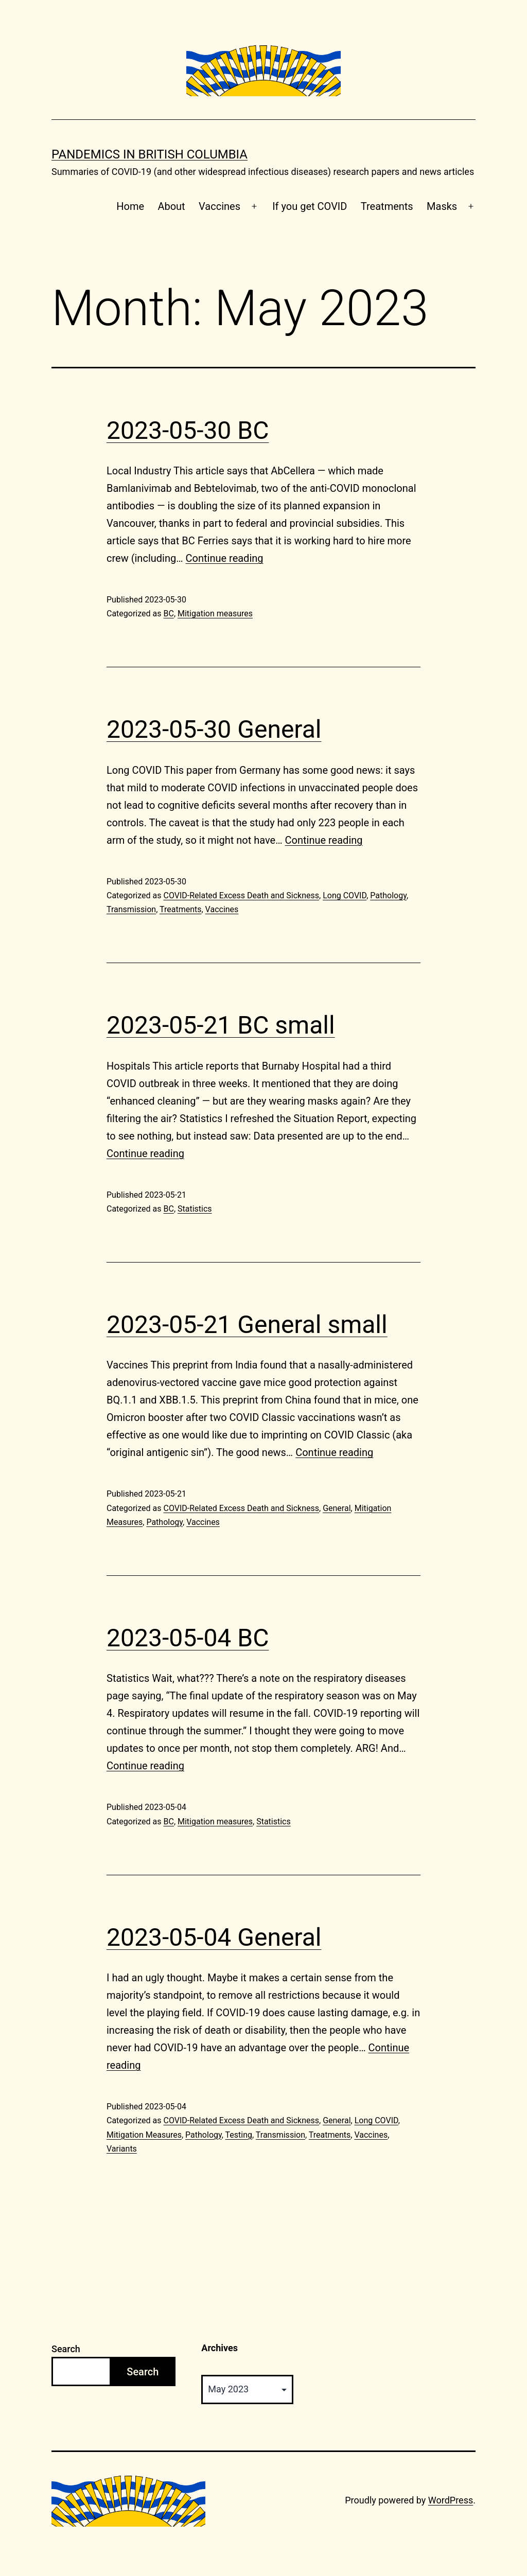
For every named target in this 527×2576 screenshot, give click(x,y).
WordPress (450, 2500)
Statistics (195, 1209)
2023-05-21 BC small (221, 1025)
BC (168, 613)
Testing (238, 2135)
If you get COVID (309, 206)
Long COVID (344, 895)
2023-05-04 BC (188, 1638)
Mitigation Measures (144, 2135)
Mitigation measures (215, 613)
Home (130, 206)
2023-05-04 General (214, 1937)
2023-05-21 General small (247, 1324)
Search (65, 2348)
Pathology (388, 895)
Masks (442, 206)
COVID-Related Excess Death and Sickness (241, 895)
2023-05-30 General (214, 729)
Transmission (131, 909)
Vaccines (219, 206)
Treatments (387, 206)
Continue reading (225, 558)
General (336, 1508)
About (171, 206)
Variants (122, 2149)
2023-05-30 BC (188, 430)
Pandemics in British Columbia (149, 154)
